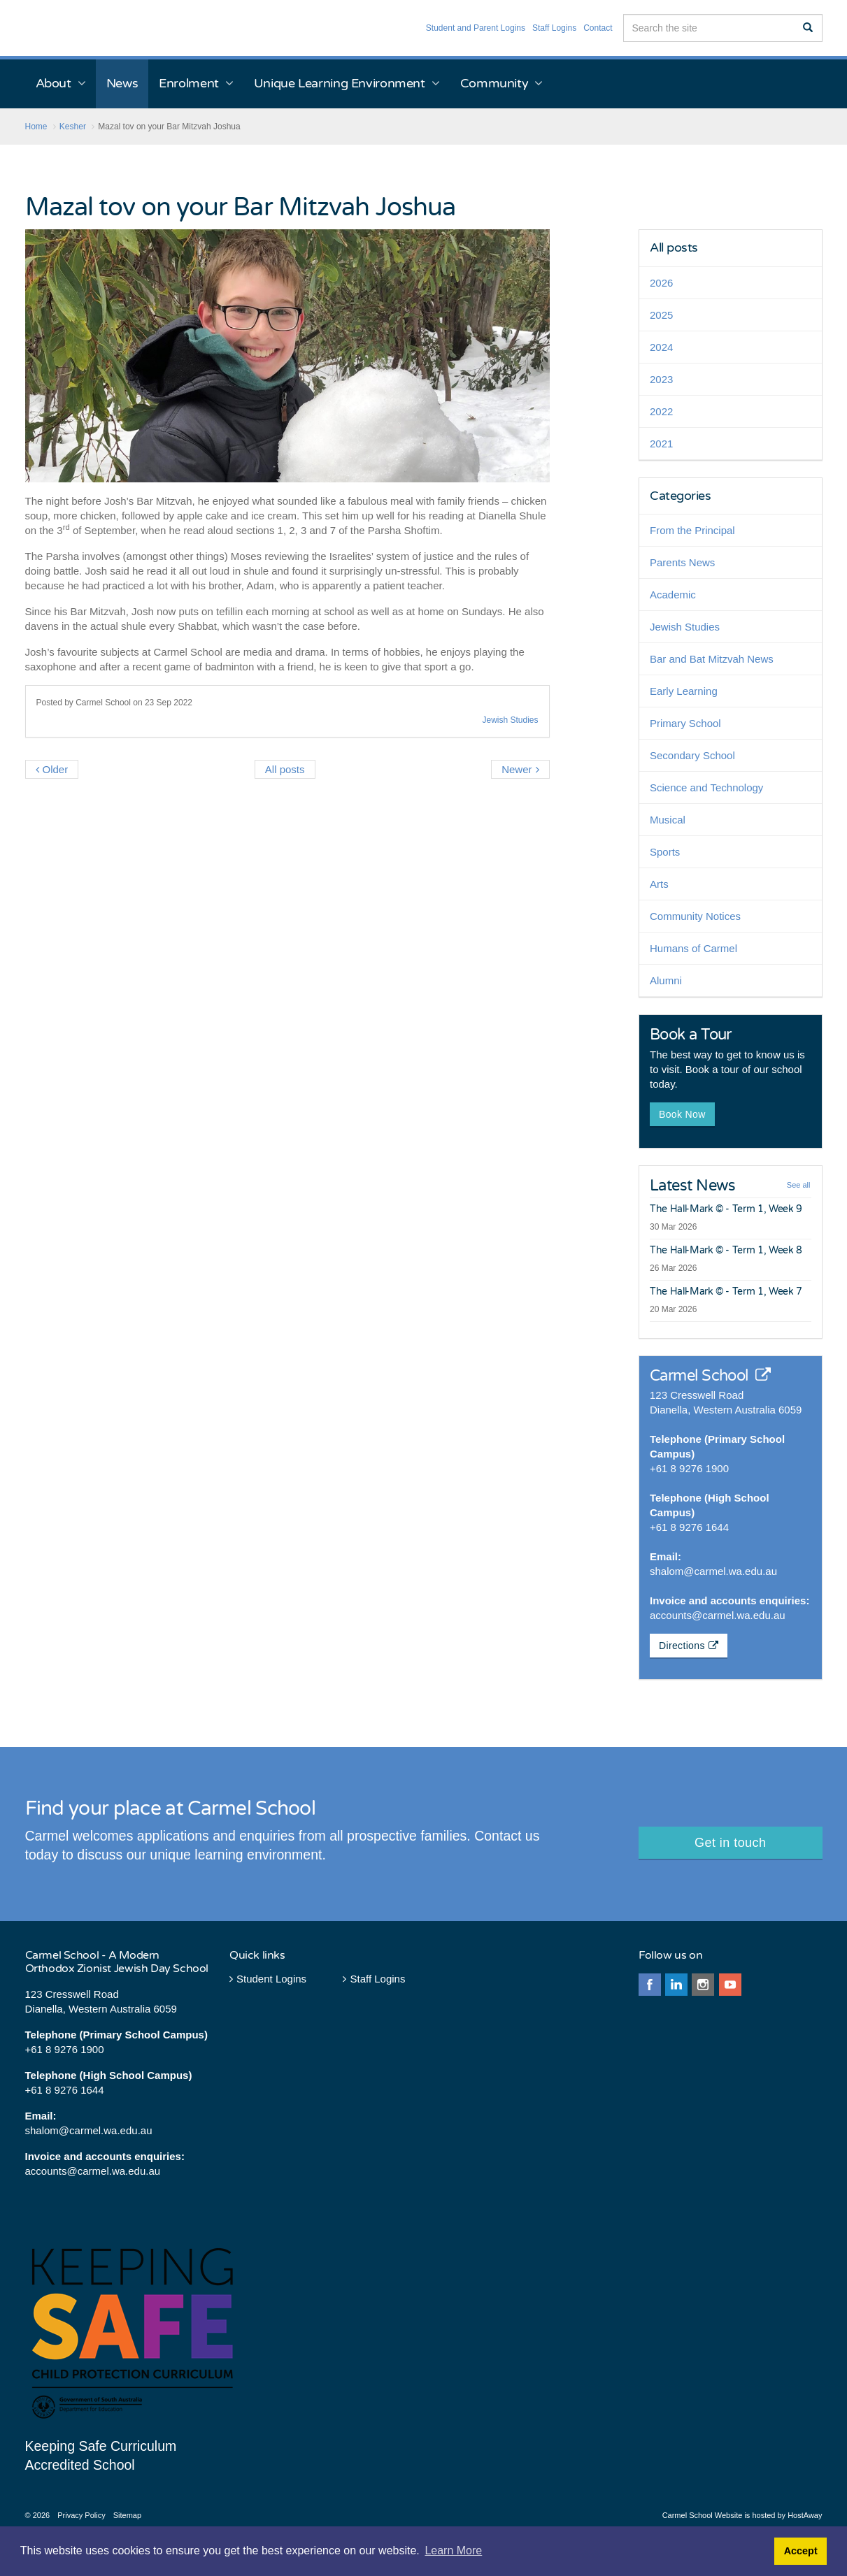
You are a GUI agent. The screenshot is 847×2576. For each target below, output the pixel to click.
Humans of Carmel (693, 948)
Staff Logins (554, 28)
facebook (650, 1984)
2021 (661, 443)
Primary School (685, 723)
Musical (667, 820)
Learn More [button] (453, 2550)
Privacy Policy (81, 2515)
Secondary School (692, 755)
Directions (688, 1645)
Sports (665, 852)
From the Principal (692, 530)
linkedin (676, 1984)
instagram (703, 1984)
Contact (597, 28)
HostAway (805, 2515)
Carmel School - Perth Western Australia (85, 27)
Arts (659, 884)
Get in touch (730, 1843)
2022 (661, 411)
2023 (661, 379)
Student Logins (267, 1979)
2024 (661, 347)
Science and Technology (706, 787)
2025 (661, 315)
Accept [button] (801, 2550)
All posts (674, 247)
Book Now (682, 1114)
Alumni (666, 980)
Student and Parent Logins (475, 28)
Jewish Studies (510, 720)
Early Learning (684, 691)
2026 (661, 283)
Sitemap (127, 2515)
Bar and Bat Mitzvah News (712, 659)
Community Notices (695, 916)
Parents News (682, 562)
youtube (730, 1984)
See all (799, 1185)
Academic (673, 594)
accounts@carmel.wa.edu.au (717, 1615)
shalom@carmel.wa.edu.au (713, 1571)
